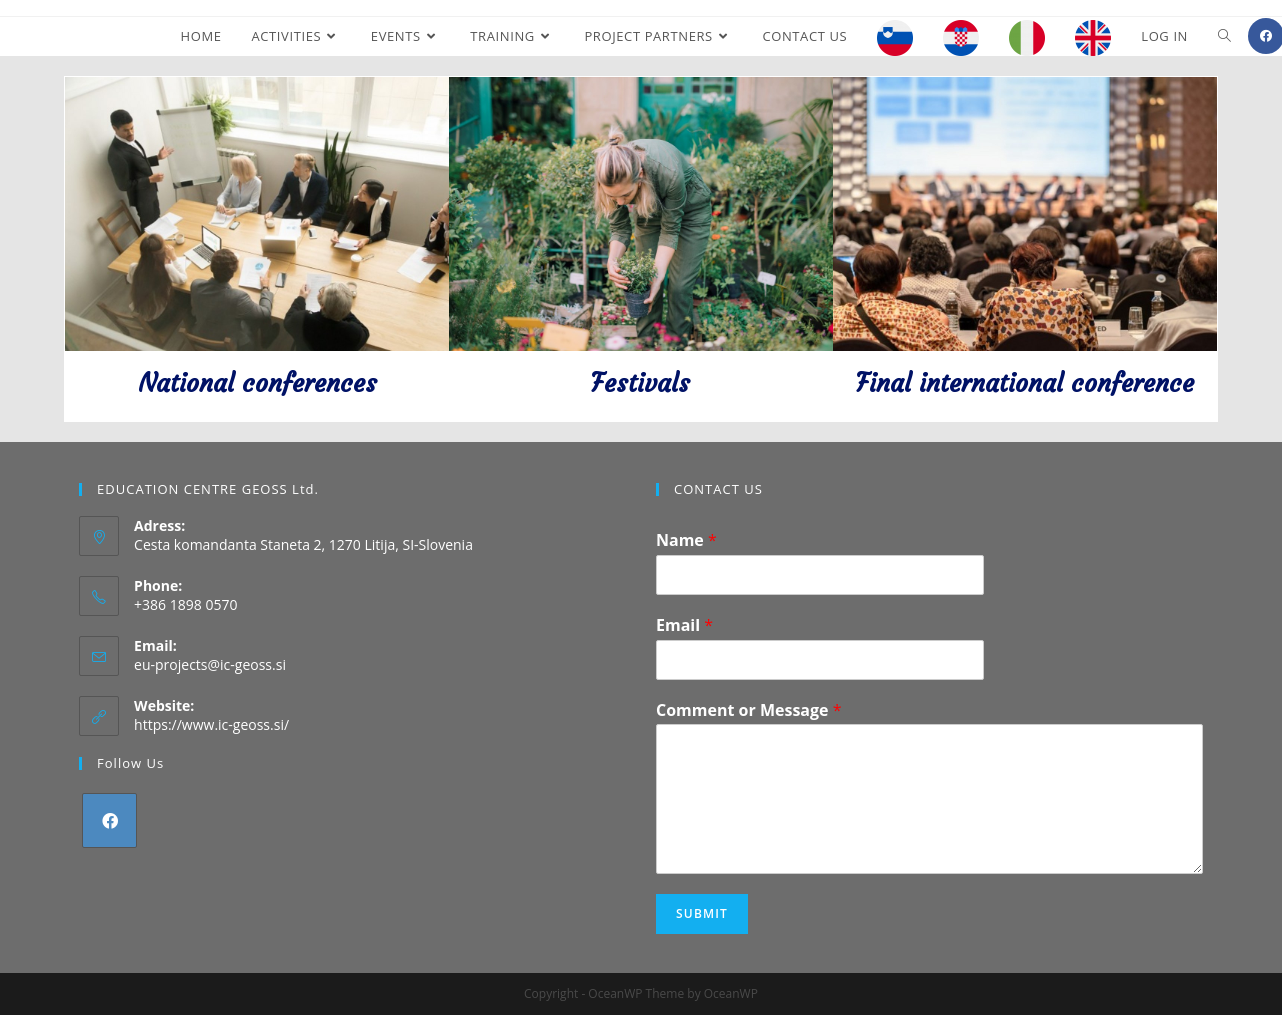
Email (684, 625)
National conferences (257, 383)
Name (686, 540)
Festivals (640, 383)
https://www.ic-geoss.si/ (211, 724)
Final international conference (1025, 383)
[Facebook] (109, 820)
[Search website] (1224, 36)
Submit (702, 913)
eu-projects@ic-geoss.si (210, 664)
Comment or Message (749, 710)
